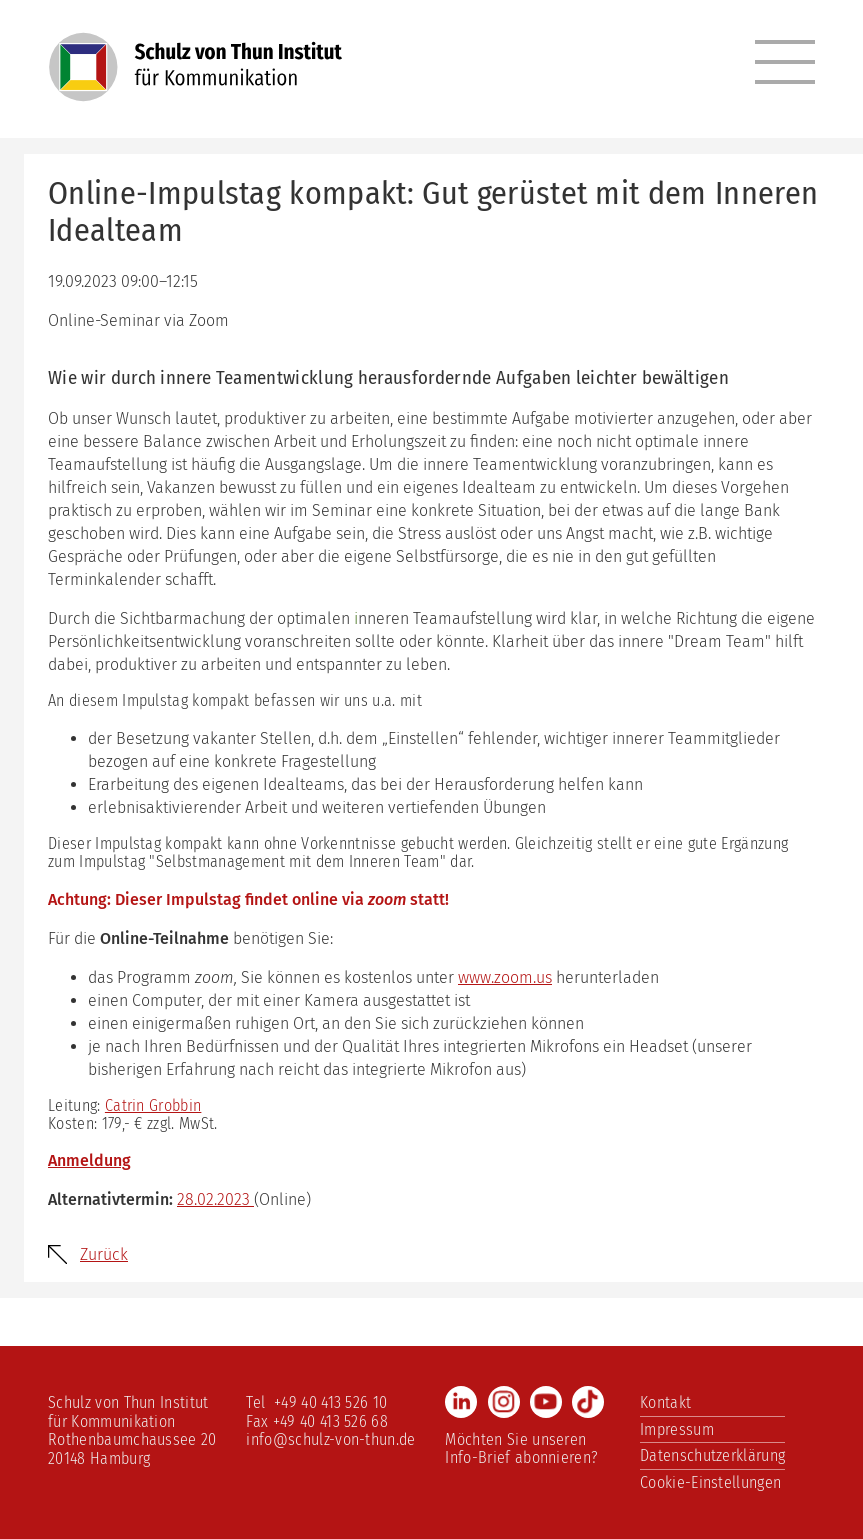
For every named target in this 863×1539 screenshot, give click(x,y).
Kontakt (665, 1402)
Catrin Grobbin (153, 1105)
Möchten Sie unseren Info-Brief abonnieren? (521, 1448)
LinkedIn (461, 1402)
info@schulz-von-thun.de (330, 1439)
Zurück (104, 1254)
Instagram (504, 1402)
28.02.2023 (215, 1199)
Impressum (677, 1429)
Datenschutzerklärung (712, 1455)
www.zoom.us (505, 977)
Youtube (546, 1402)
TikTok (588, 1402)
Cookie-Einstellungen (710, 1482)
